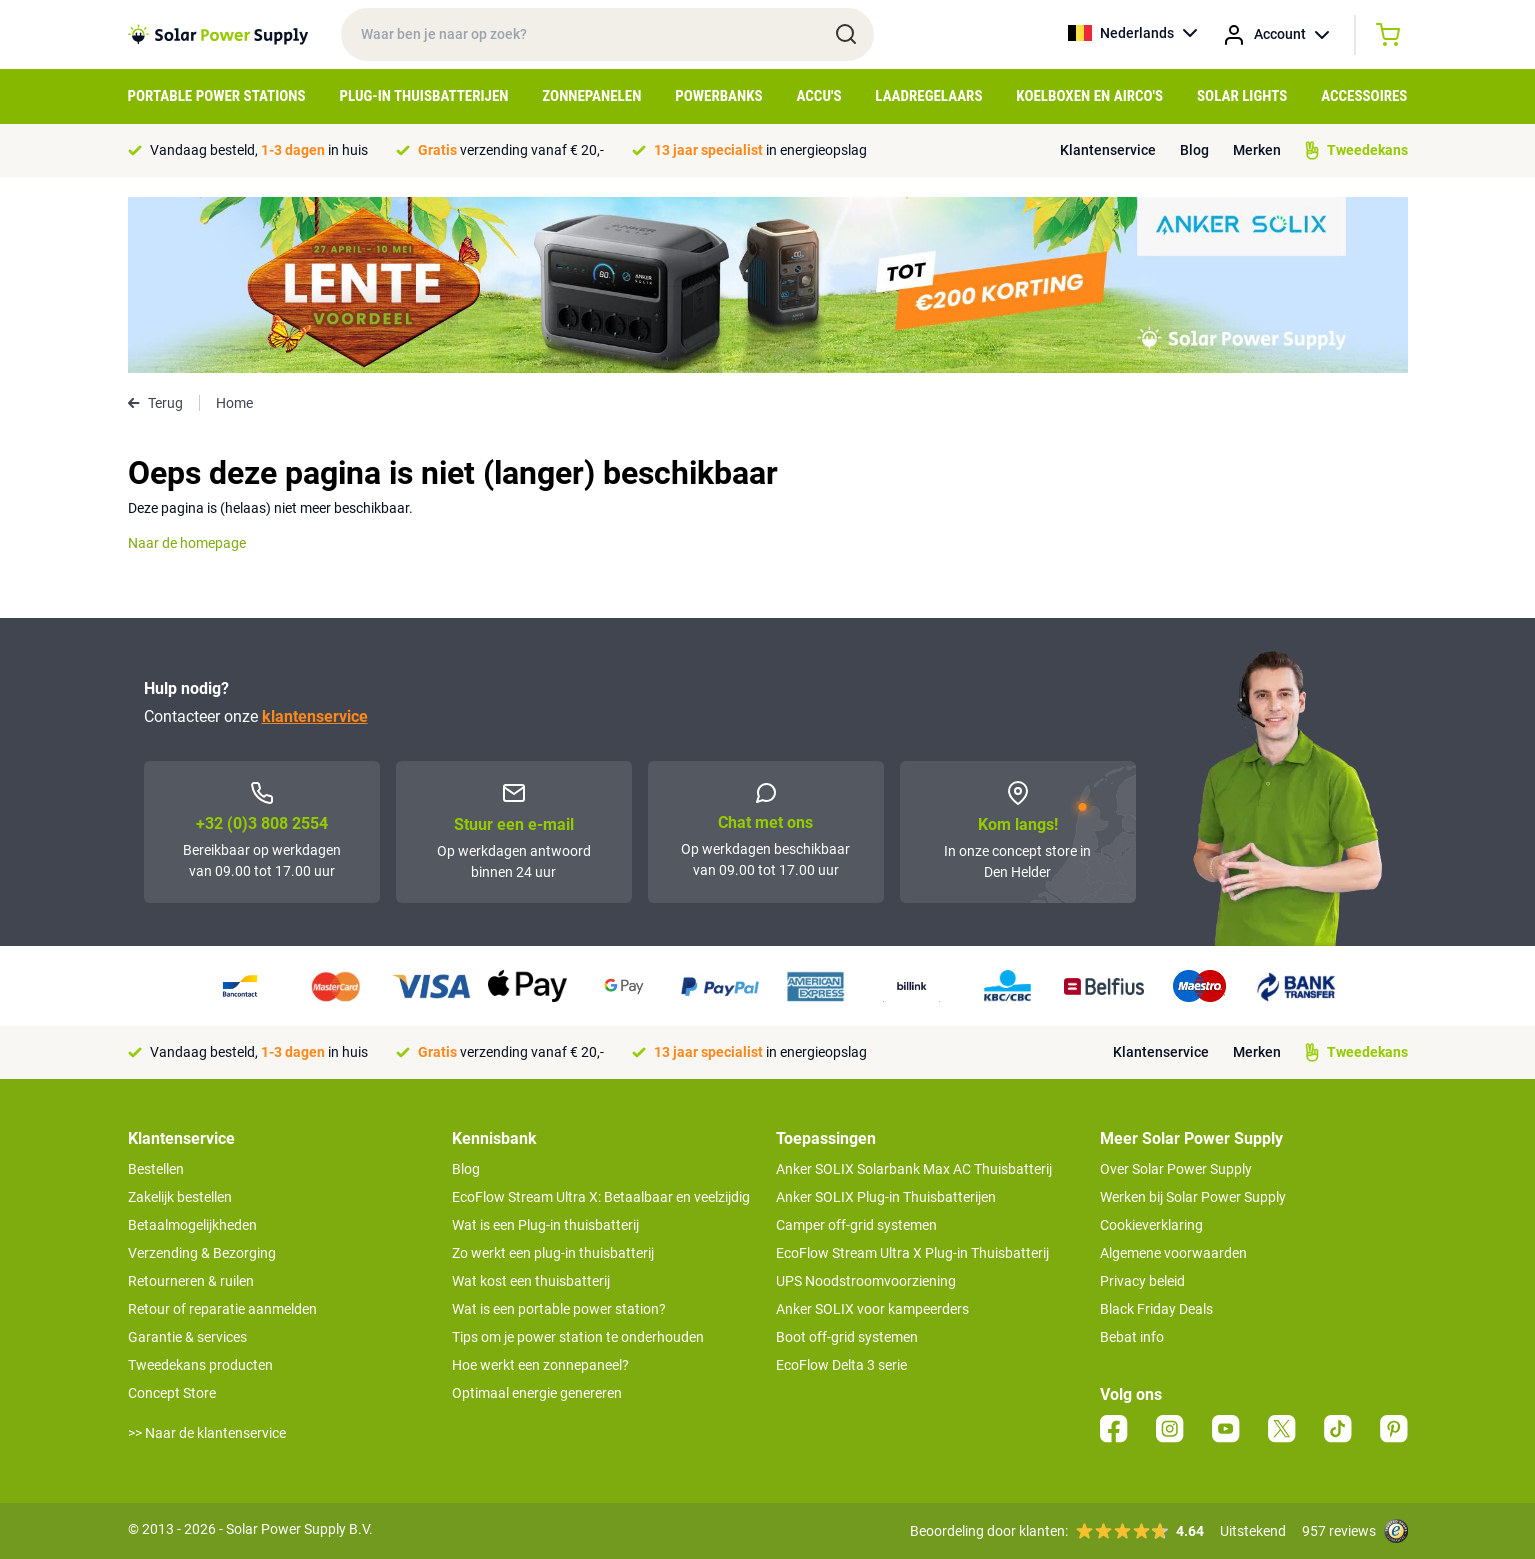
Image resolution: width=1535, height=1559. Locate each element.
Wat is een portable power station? (559, 1309)
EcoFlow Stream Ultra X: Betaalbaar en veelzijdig (601, 1197)
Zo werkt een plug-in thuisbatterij (553, 1253)
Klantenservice (1108, 150)
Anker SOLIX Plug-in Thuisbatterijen (886, 1197)
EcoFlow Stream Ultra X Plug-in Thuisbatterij (912, 1253)
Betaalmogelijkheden (192, 1225)
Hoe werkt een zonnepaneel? (540, 1365)
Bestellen (156, 1169)
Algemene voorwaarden (1173, 1253)
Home (234, 403)
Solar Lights (1242, 96)
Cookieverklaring (1151, 1225)
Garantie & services (187, 1337)
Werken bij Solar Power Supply (1193, 1197)
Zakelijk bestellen (180, 1197)
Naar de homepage (187, 543)
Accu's (819, 96)
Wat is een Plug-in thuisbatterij (545, 1225)
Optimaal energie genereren (537, 1393)
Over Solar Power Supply (1176, 1169)
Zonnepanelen (591, 96)
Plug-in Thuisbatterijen (423, 96)
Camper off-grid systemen (856, 1225)
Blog (1194, 150)
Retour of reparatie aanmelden (222, 1309)
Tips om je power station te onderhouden (578, 1337)
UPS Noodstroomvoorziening (866, 1281)
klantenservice (315, 716)
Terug (155, 403)
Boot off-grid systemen (847, 1337)
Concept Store (172, 1393)
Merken (1257, 150)
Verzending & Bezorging (202, 1253)
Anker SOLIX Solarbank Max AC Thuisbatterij (914, 1169)
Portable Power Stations (217, 96)
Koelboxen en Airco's (1089, 96)
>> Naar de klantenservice (207, 1433)
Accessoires (1364, 96)
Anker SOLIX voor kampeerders (872, 1309)
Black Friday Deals (1156, 1309)
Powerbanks (718, 96)
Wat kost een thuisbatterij (531, 1281)
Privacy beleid (1142, 1281)
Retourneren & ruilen (191, 1281)
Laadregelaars (928, 96)
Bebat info (1132, 1337)
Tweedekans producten (200, 1365)
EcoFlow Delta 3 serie (841, 1365)
